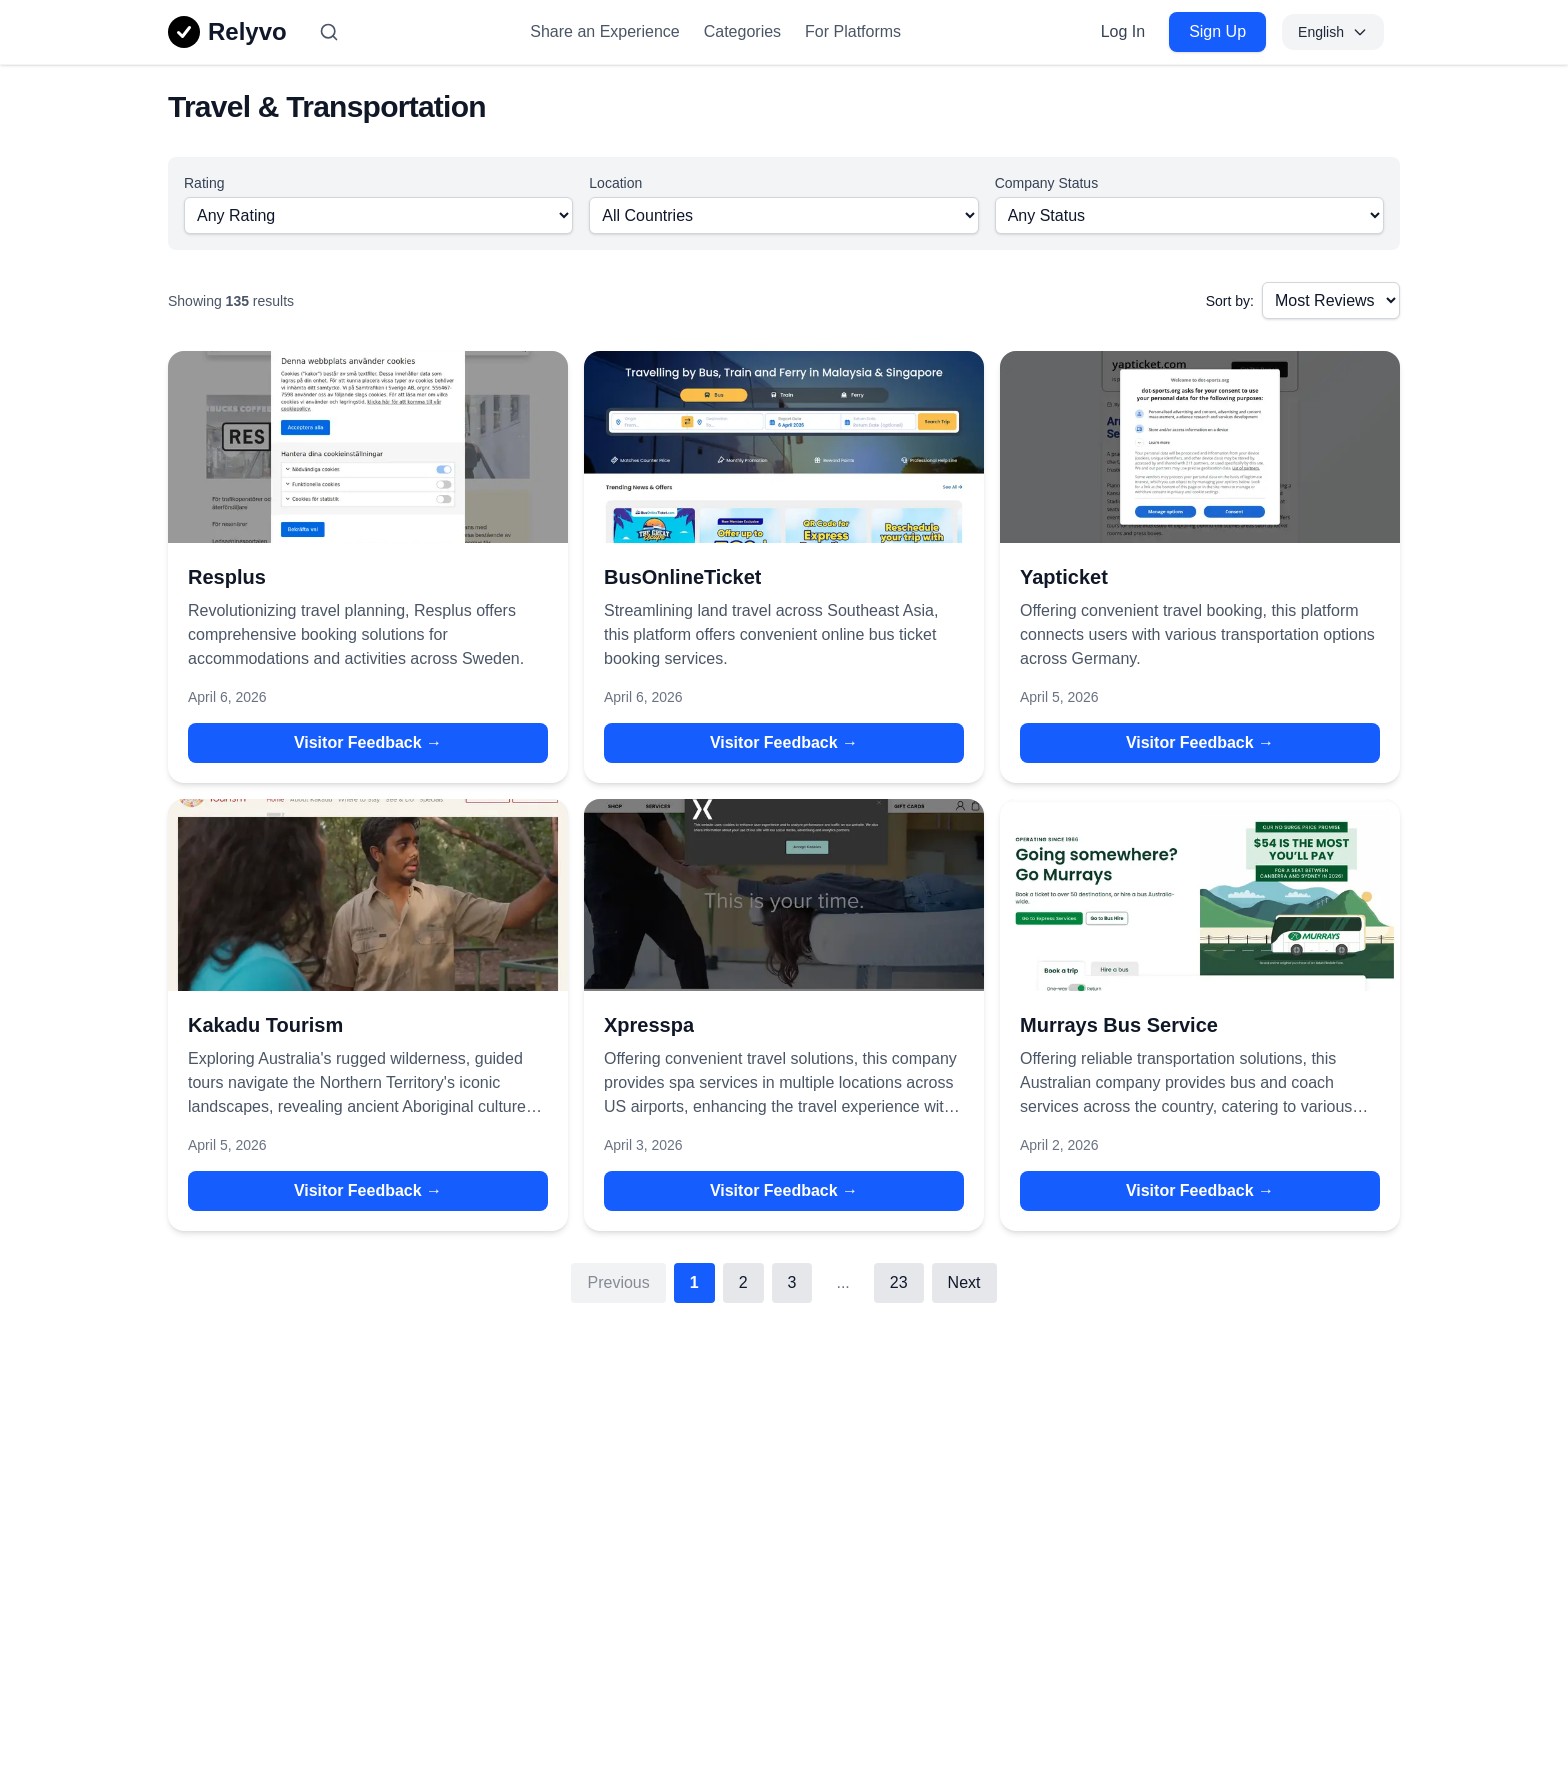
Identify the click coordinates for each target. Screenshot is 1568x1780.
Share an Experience (604, 31)
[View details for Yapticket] (1200, 447)
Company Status (1047, 183)
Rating (204, 183)
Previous (618, 1282)
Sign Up (1217, 31)
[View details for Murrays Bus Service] (1200, 895)
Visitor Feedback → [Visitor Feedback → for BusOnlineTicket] (784, 742)
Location (615, 183)
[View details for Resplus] (368, 447)
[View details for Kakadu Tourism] (368, 895)
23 (899, 1282)
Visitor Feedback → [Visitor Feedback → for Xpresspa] (784, 1190)
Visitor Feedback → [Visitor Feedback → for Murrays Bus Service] (1200, 1190)
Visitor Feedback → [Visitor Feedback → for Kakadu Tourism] (368, 1190)
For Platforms (853, 31)
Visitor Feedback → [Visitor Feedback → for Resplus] (368, 742)
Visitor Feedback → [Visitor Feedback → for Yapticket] (1200, 742)
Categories (742, 31)
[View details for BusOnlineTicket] (784, 447)
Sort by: (1230, 301)
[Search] (329, 32)
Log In (1123, 31)
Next (964, 1282)
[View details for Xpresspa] (784, 895)
